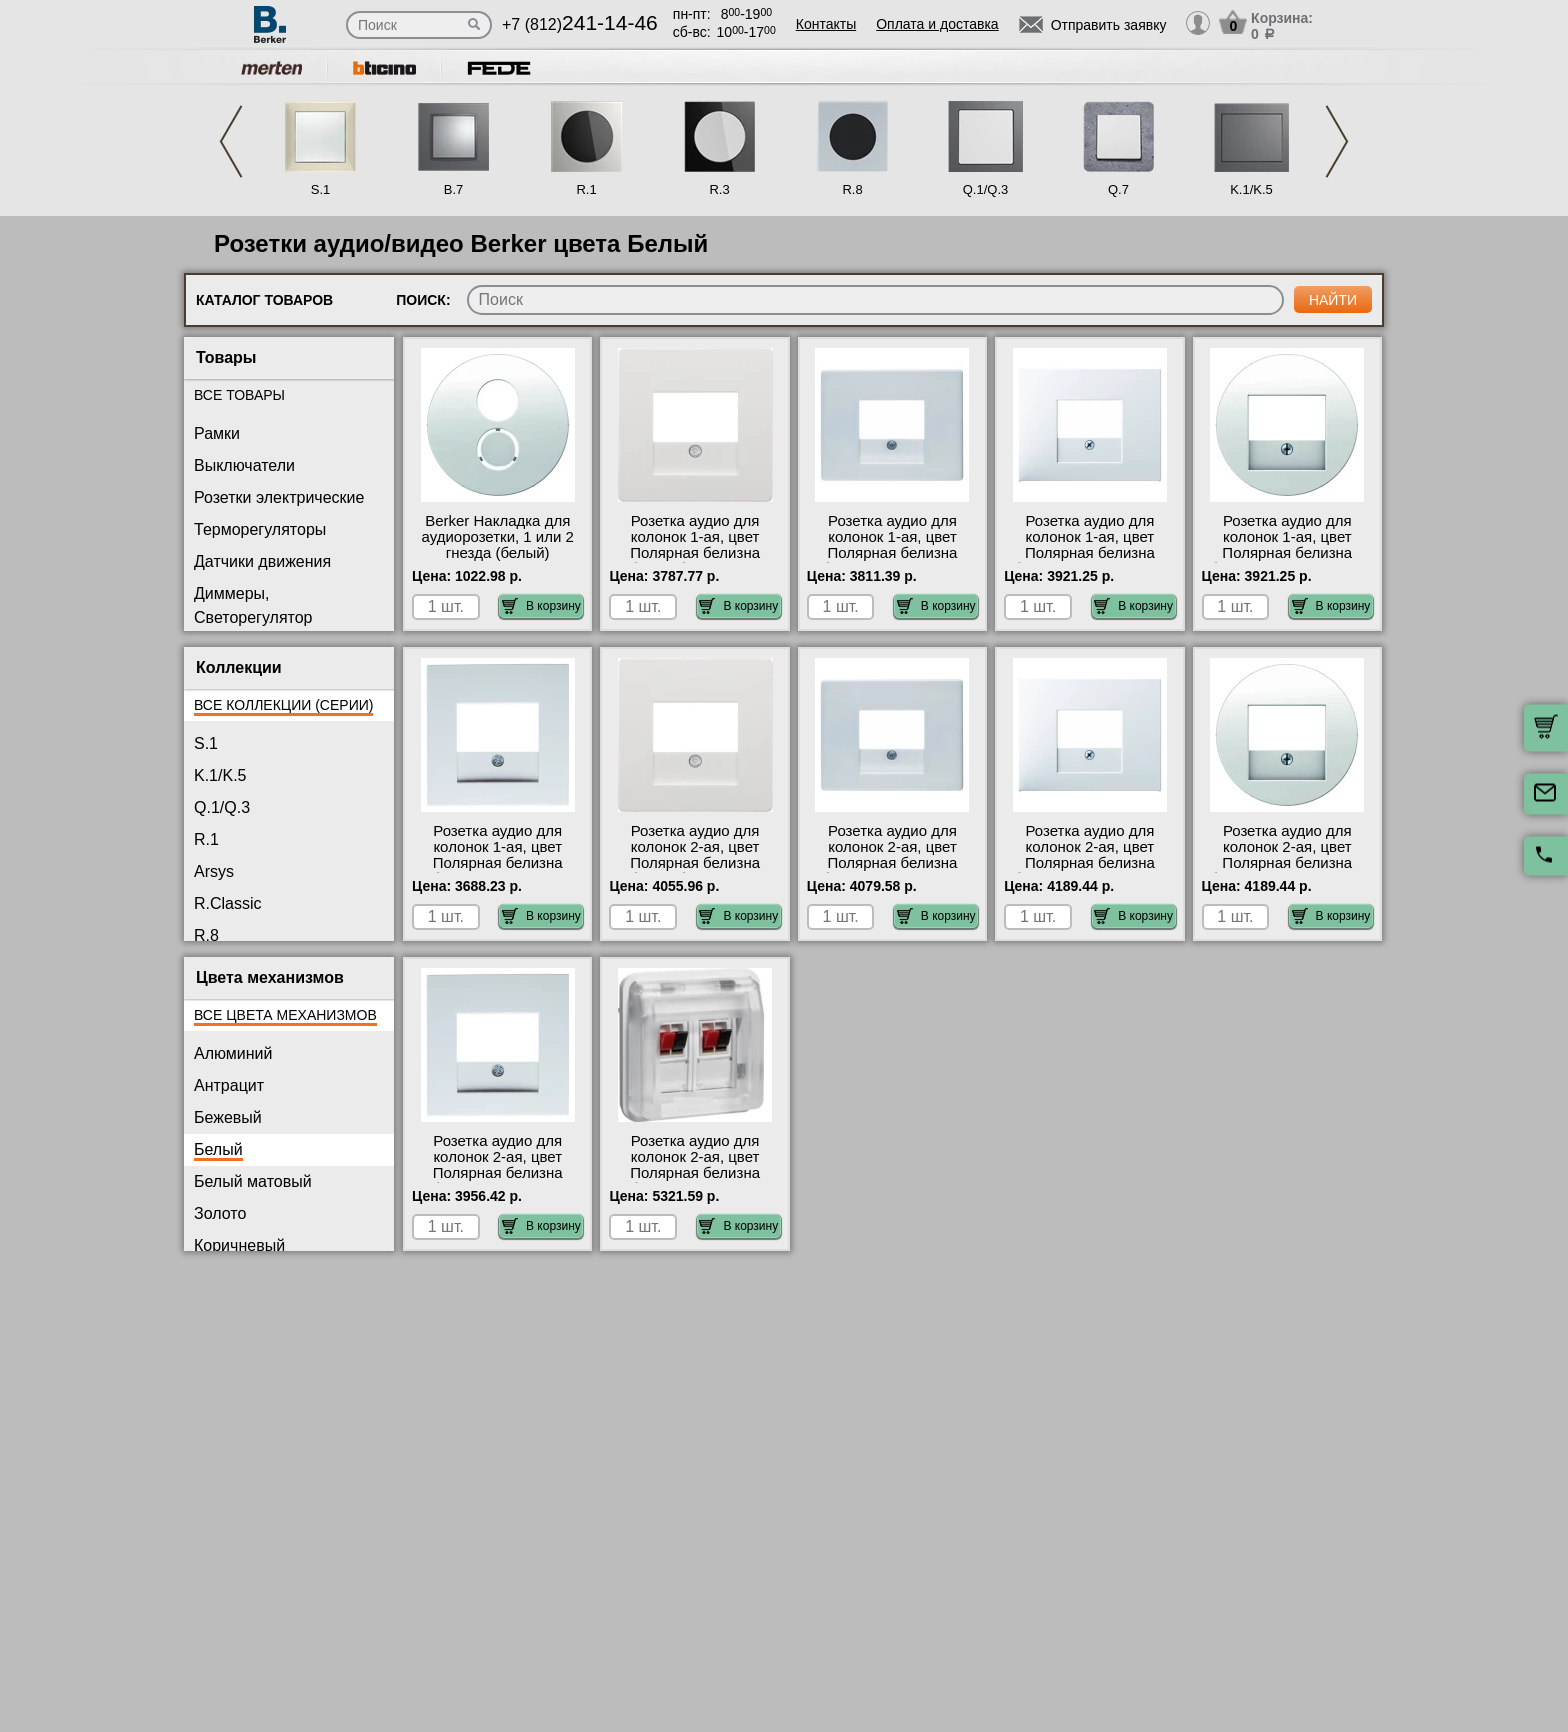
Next (1337, 141)
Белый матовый (253, 1181)
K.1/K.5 (1251, 189)
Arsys (214, 871)
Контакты (826, 24)
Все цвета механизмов (285, 1015)
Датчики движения (262, 561)
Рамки (217, 433)
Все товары (239, 395)
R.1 (586, 189)
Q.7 (1118, 189)
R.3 (719, 189)
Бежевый (228, 1117)
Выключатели (244, 465)
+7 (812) (580, 24)
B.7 (454, 189)
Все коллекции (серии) (283, 705)
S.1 (321, 189)
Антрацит (229, 1085)
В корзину (541, 606)
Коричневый (239, 1245)
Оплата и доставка (937, 24)
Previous (231, 141)
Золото (220, 1213)
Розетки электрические (279, 497)
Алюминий (233, 1053)
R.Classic (228, 903)
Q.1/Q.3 (986, 189)
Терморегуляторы (260, 529)
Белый (218, 1149)
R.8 (852, 189)
